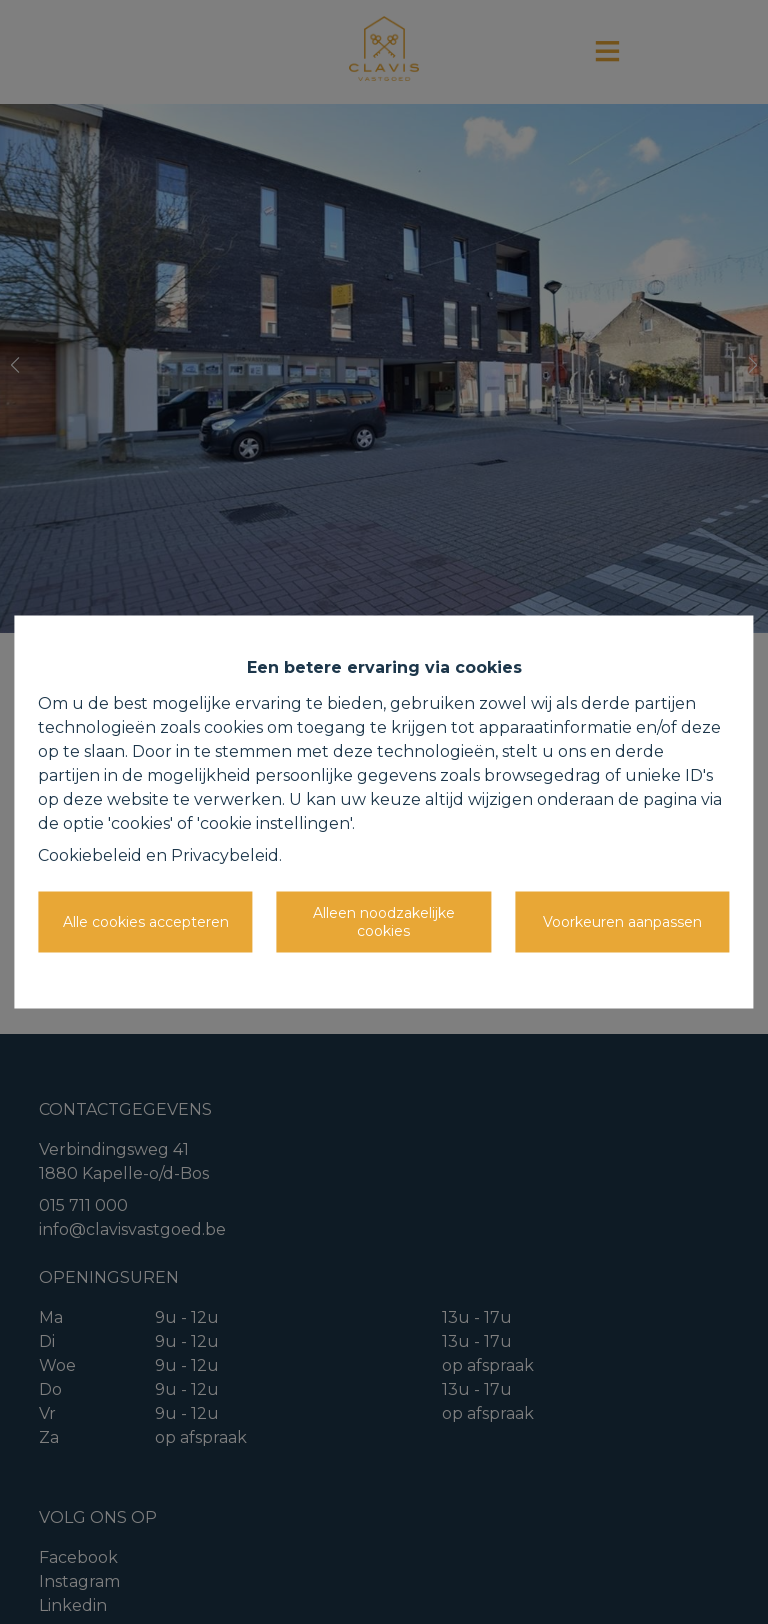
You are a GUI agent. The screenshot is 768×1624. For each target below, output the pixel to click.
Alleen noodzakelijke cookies (384, 922)
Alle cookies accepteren (146, 921)
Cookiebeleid (90, 855)
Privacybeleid (225, 855)
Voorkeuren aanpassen (622, 921)
